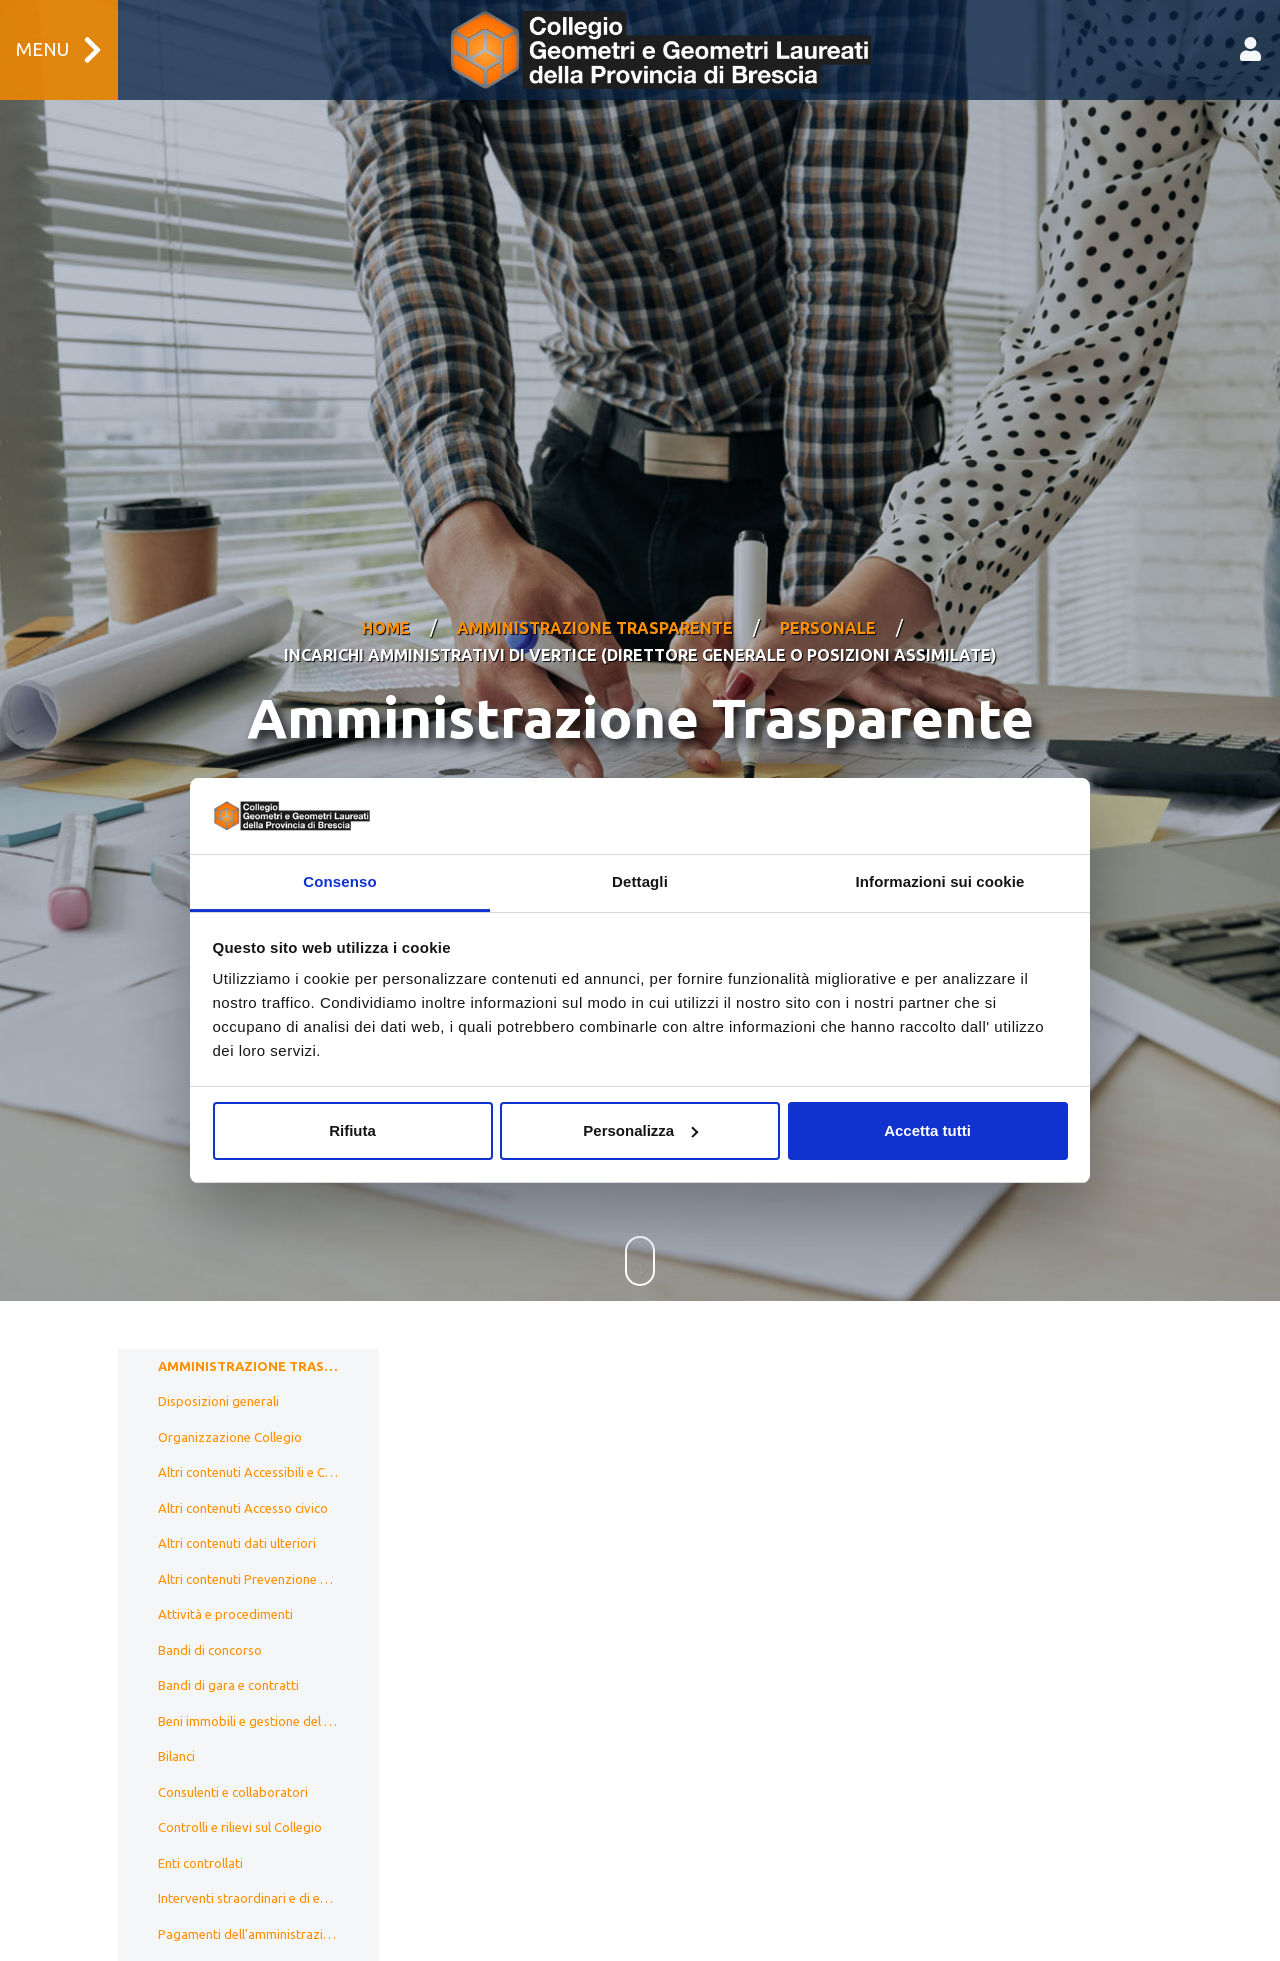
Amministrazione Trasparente (595, 603)
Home (386, 603)
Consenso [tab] (339, 881)
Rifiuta (352, 1130)
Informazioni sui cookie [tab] (940, 881)
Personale (828, 603)
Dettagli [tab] (640, 881)
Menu (59, 50)
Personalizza (640, 1130)
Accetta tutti (927, 1130)
